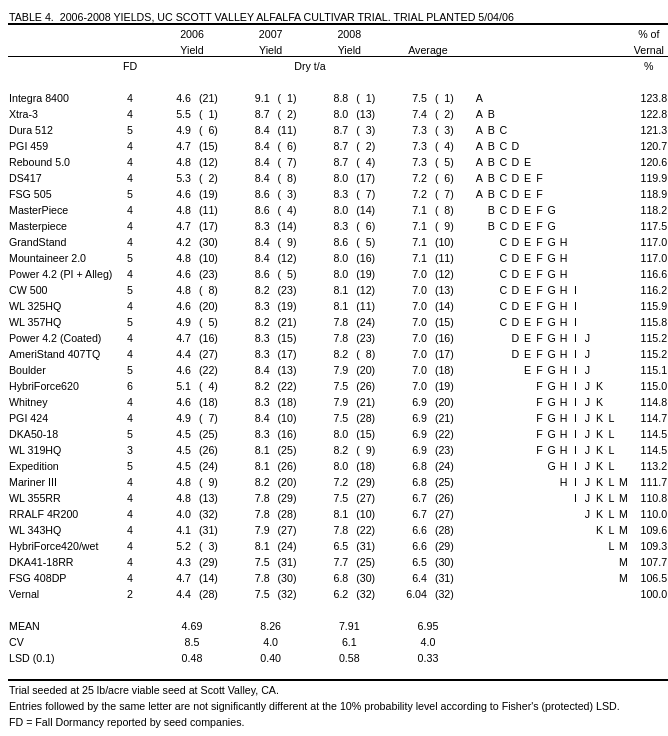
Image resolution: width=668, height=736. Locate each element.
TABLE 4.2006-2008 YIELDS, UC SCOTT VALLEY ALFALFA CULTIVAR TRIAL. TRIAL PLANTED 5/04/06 (261, 17)
